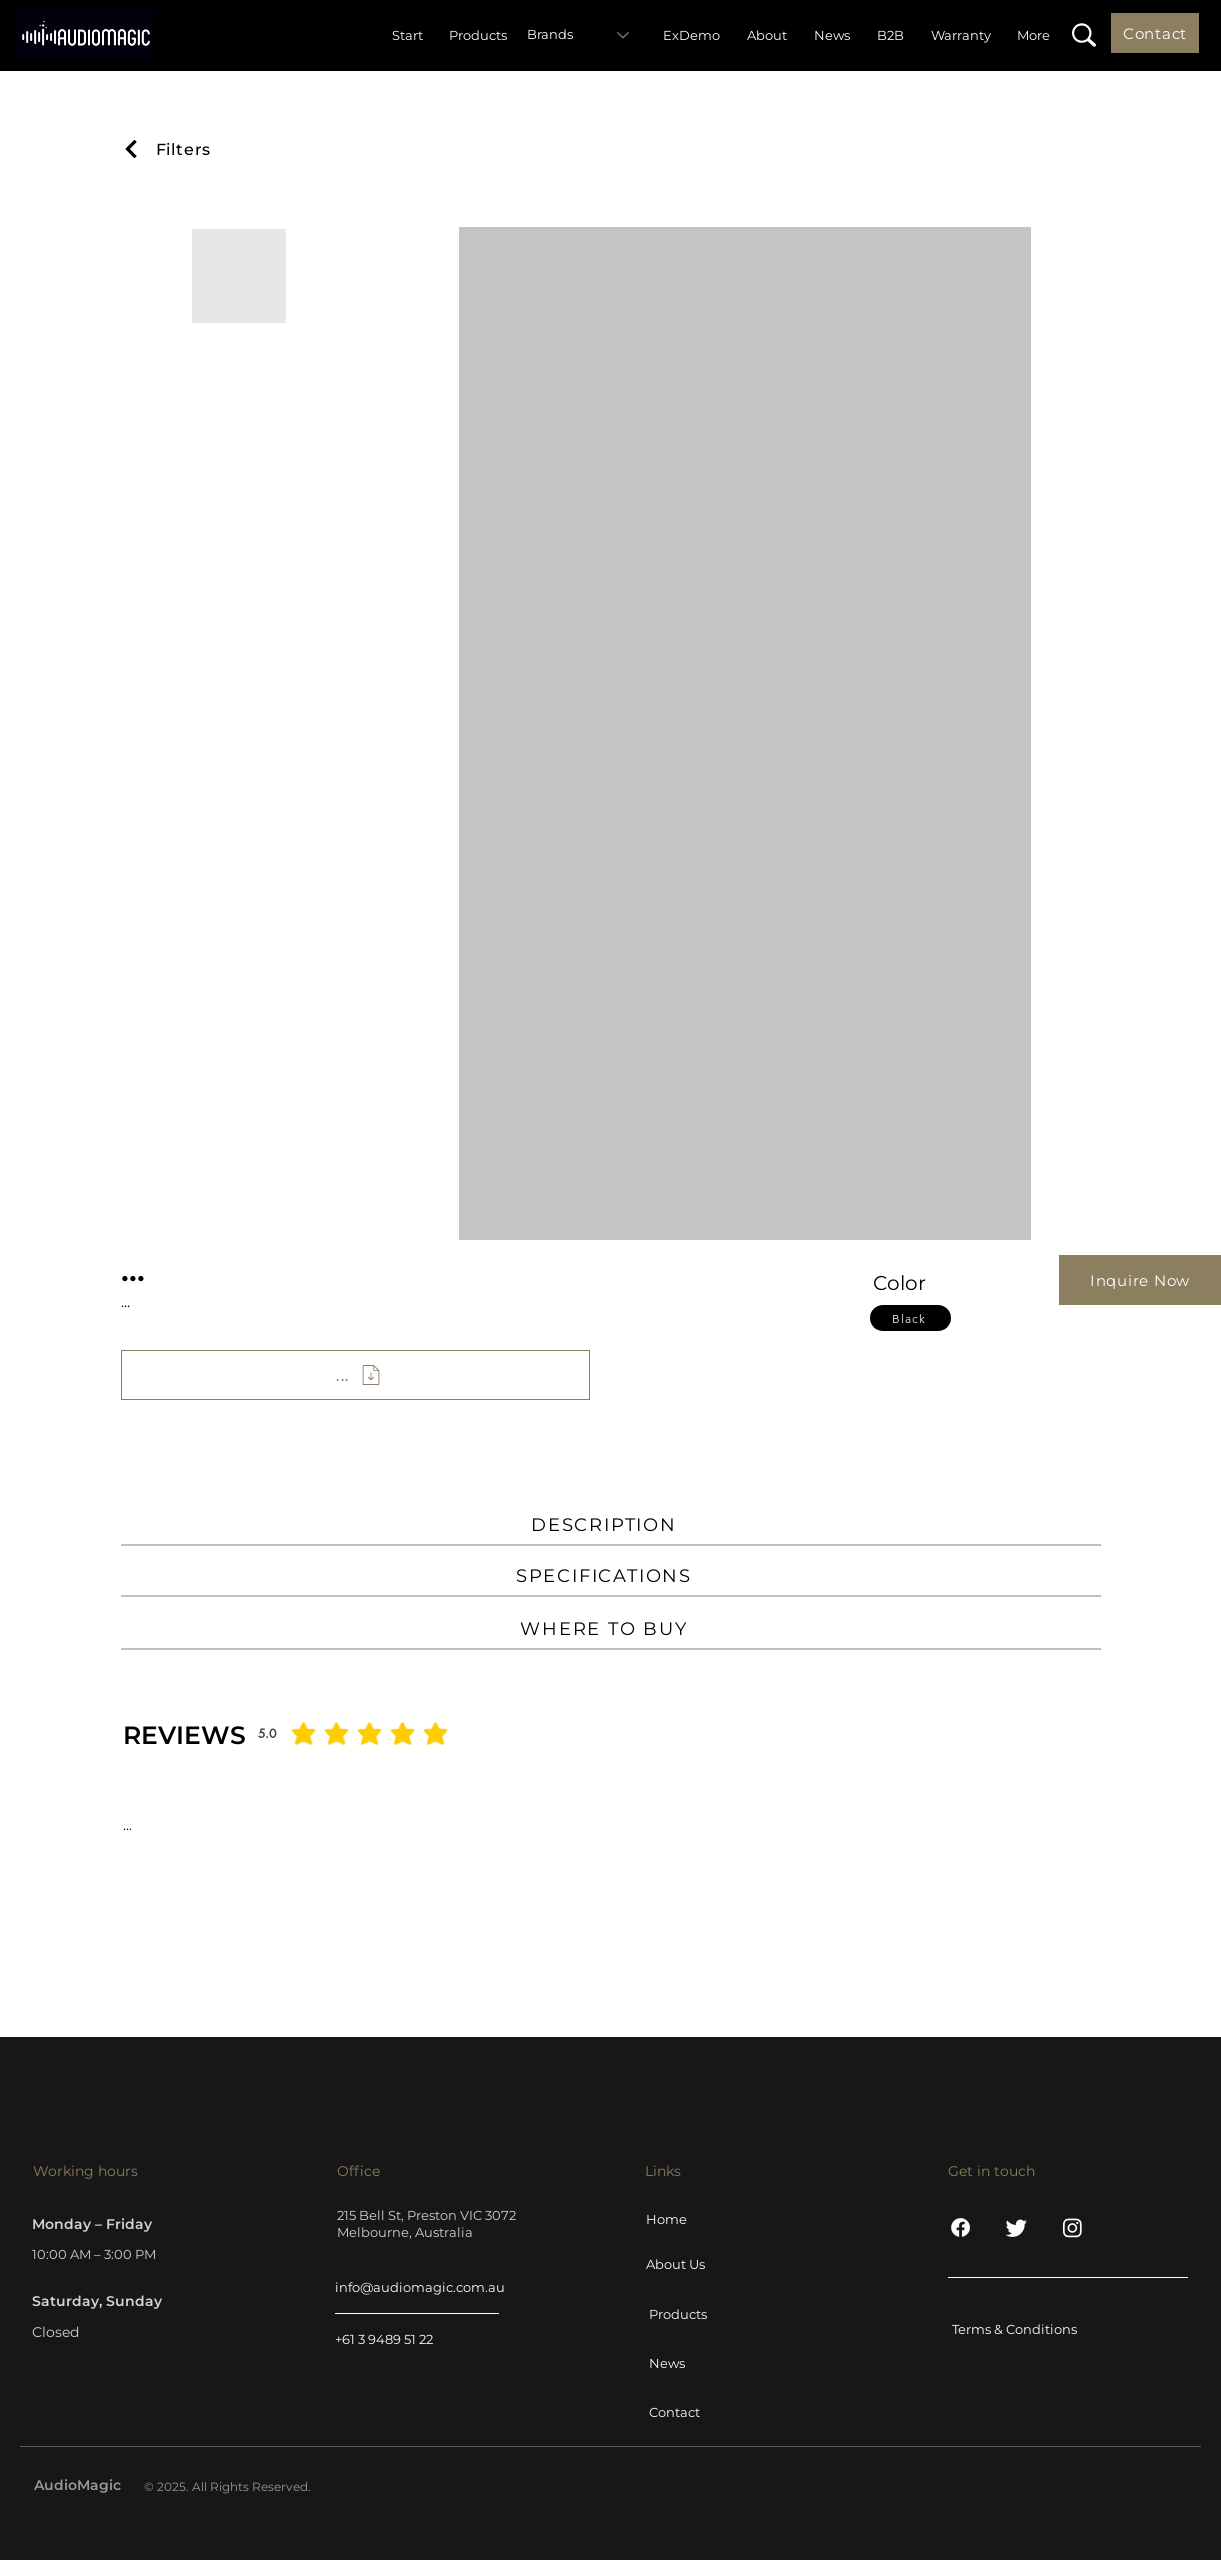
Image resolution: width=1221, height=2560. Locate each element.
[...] (355, 1375)
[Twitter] (1016, 2227)
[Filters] (183, 149)
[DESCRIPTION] (611, 1526)
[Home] (697, 2219)
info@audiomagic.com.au (420, 2287)
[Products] (700, 2314)
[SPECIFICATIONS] (611, 1577)
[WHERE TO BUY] (611, 1630)
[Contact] (1155, 33)
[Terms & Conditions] (1024, 2329)
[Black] (910, 1318)
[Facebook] (960, 2227)
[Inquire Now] (1140, 1280)
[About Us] (697, 2264)
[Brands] (584, 35)
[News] (700, 2363)
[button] (1083, 35)
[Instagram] (1072, 2227)
